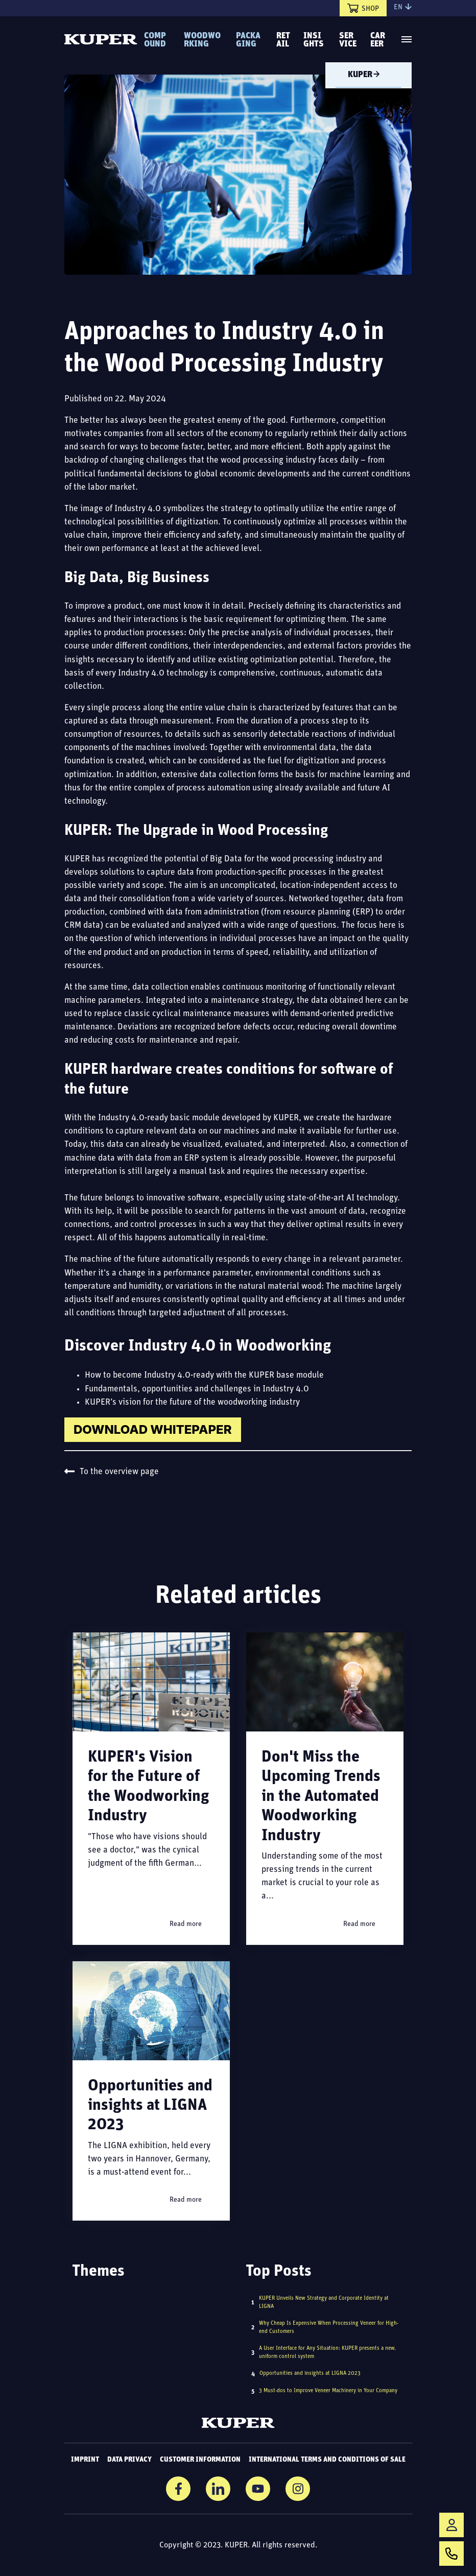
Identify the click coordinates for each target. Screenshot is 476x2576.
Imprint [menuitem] (85, 2460)
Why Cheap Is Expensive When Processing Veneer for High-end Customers (328, 2328)
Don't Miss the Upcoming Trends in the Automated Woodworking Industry (320, 1796)
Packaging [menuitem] (248, 40)
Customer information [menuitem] (200, 2460)
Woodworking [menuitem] (202, 40)
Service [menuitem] (347, 40)
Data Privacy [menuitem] (129, 2460)
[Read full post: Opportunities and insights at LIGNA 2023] (151, 2010)
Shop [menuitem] (370, 9)
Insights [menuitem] (313, 40)
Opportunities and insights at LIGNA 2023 (150, 2106)
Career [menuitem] (377, 40)
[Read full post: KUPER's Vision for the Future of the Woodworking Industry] (151, 1681)
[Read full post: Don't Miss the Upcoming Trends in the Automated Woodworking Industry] (324, 1681)
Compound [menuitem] (155, 40)
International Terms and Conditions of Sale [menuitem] (327, 2460)
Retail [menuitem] (283, 40)
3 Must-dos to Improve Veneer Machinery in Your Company (328, 2391)
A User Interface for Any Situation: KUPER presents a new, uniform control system (327, 2353)
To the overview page (111, 1471)
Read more (192, 1925)
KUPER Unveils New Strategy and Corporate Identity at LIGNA (324, 2303)
